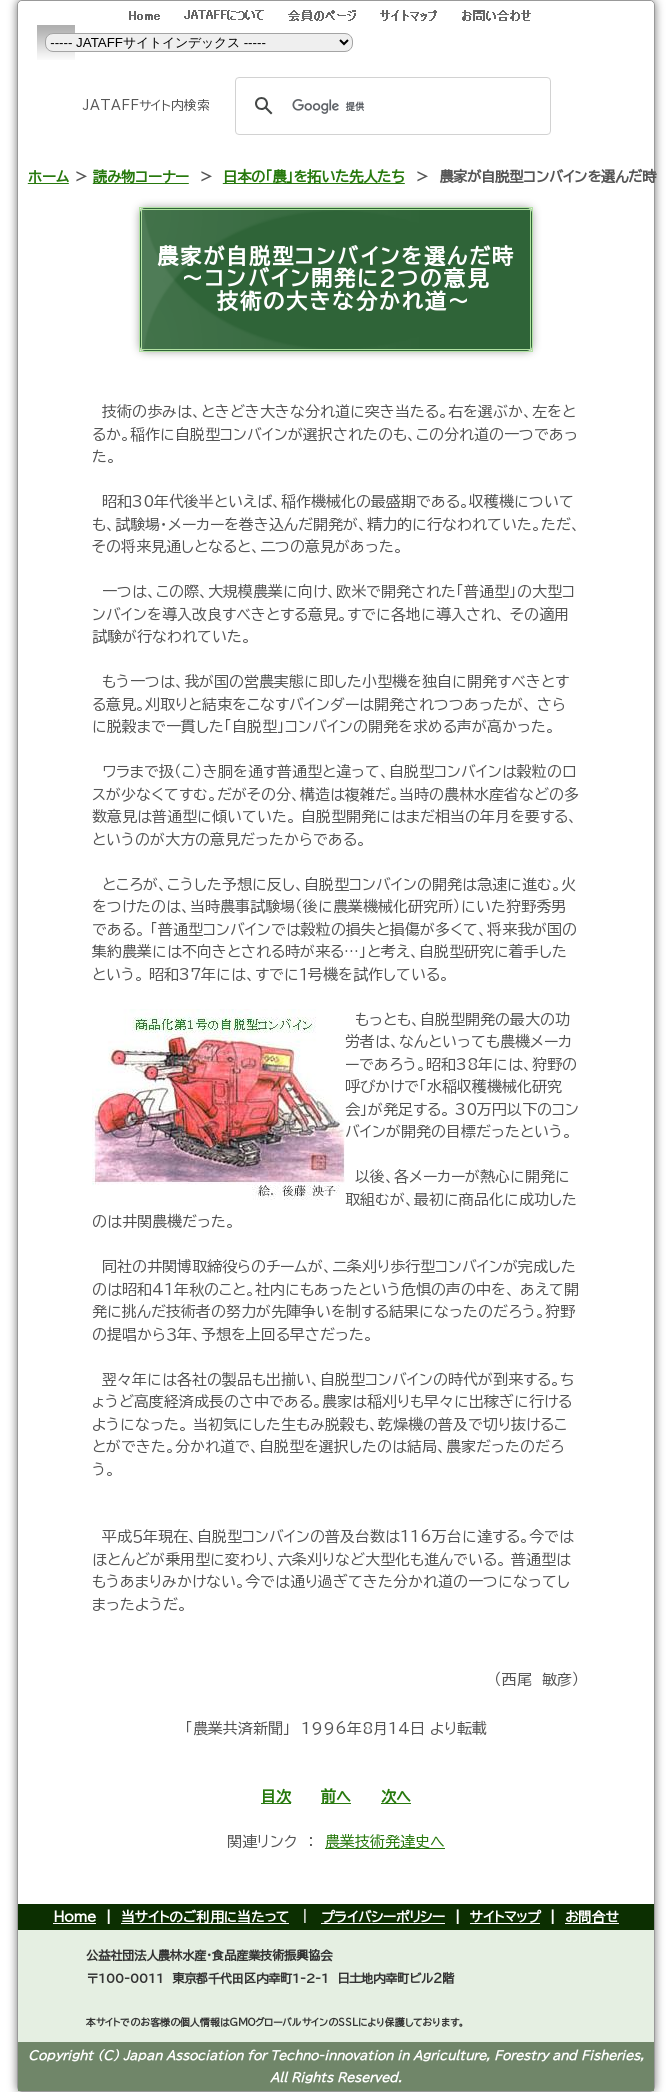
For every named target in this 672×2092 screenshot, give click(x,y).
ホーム (48, 176)
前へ (336, 1796)
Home (74, 1917)
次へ (396, 1796)
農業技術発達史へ (385, 1841)
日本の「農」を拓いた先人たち (314, 176)
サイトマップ (505, 1917)
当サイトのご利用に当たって (205, 1917)
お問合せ (592, 1917)
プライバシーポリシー (383, 1917)
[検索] (390, 106)
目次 (276, 1796)
